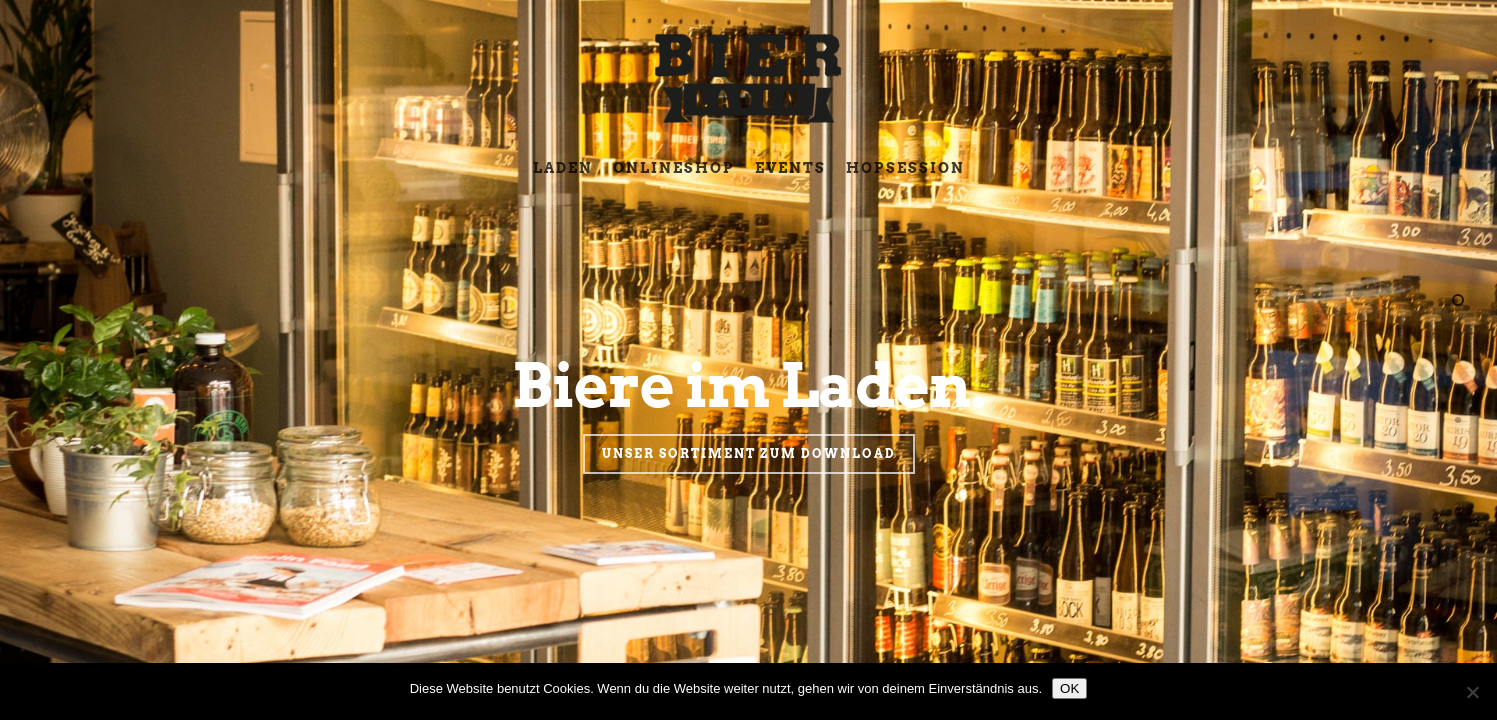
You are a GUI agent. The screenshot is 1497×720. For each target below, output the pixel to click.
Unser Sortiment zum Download (749, 483)
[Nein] (1472, 692)
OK (1069, 688)
